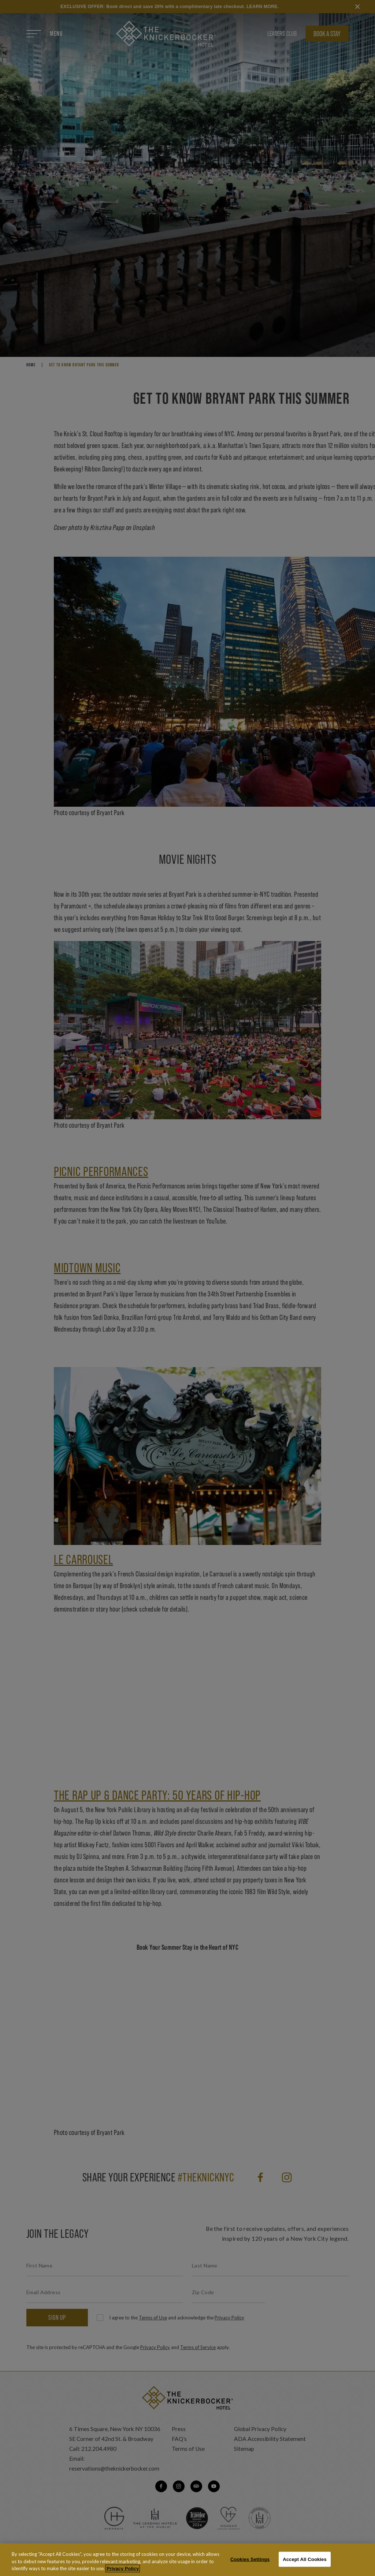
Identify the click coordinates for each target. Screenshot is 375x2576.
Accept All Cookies (305, 2559)
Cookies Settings (250, 2559)
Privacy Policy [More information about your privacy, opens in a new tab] (123, 2568)
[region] (187, 2559)
